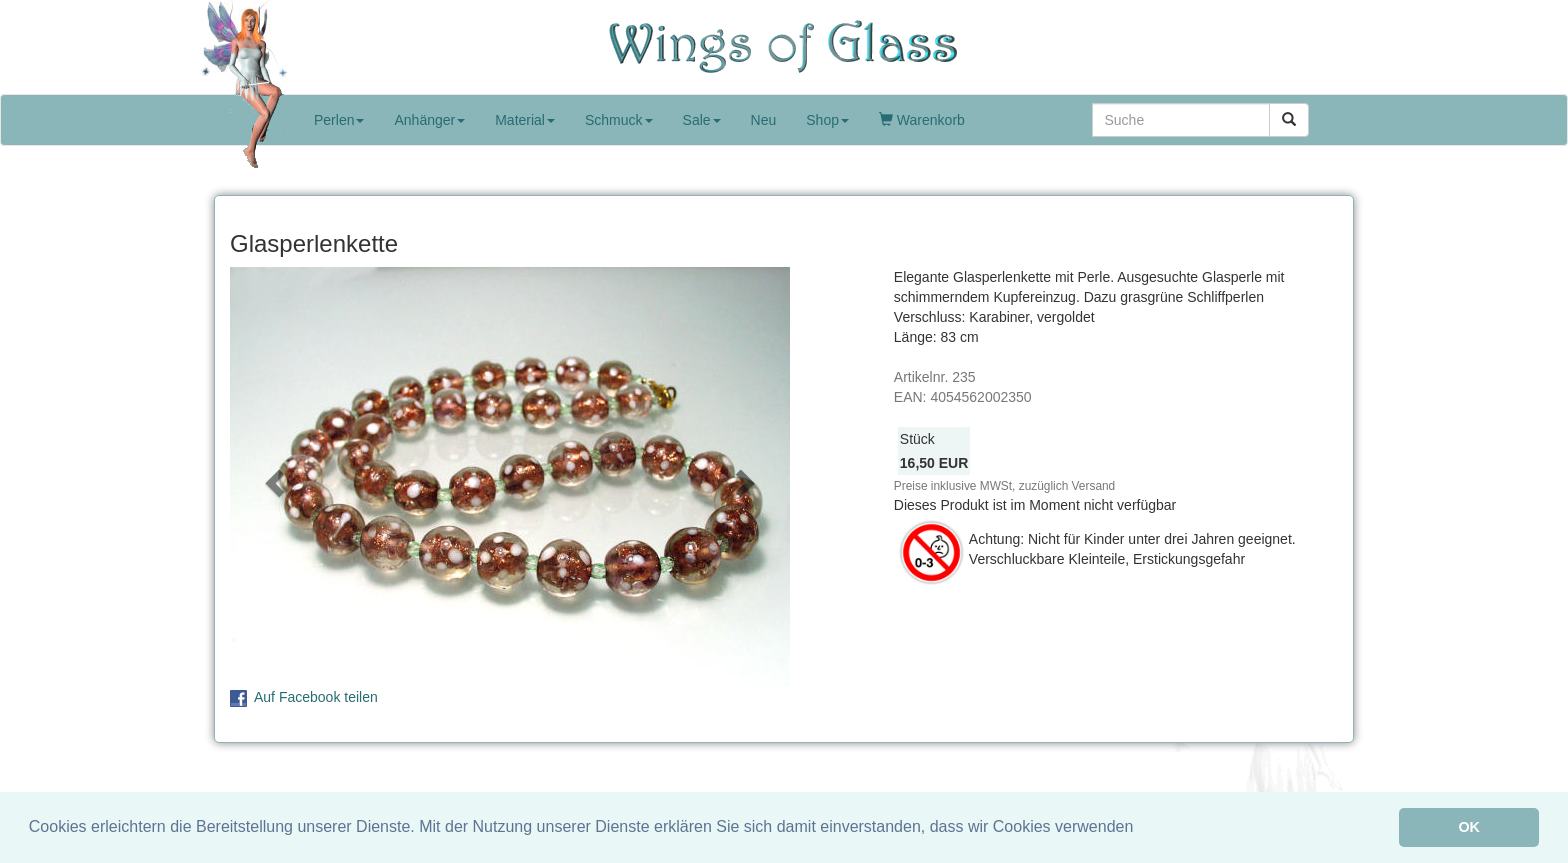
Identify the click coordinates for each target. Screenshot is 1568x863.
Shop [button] (827, 120)
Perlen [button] (339, 120)
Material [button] (525, 120)
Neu (764, 120)
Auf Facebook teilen (316, 697)
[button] (272, 477)
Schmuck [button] (619, 120)
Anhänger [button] (429, 120)
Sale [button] (702, 120)
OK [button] (1469, 827)
